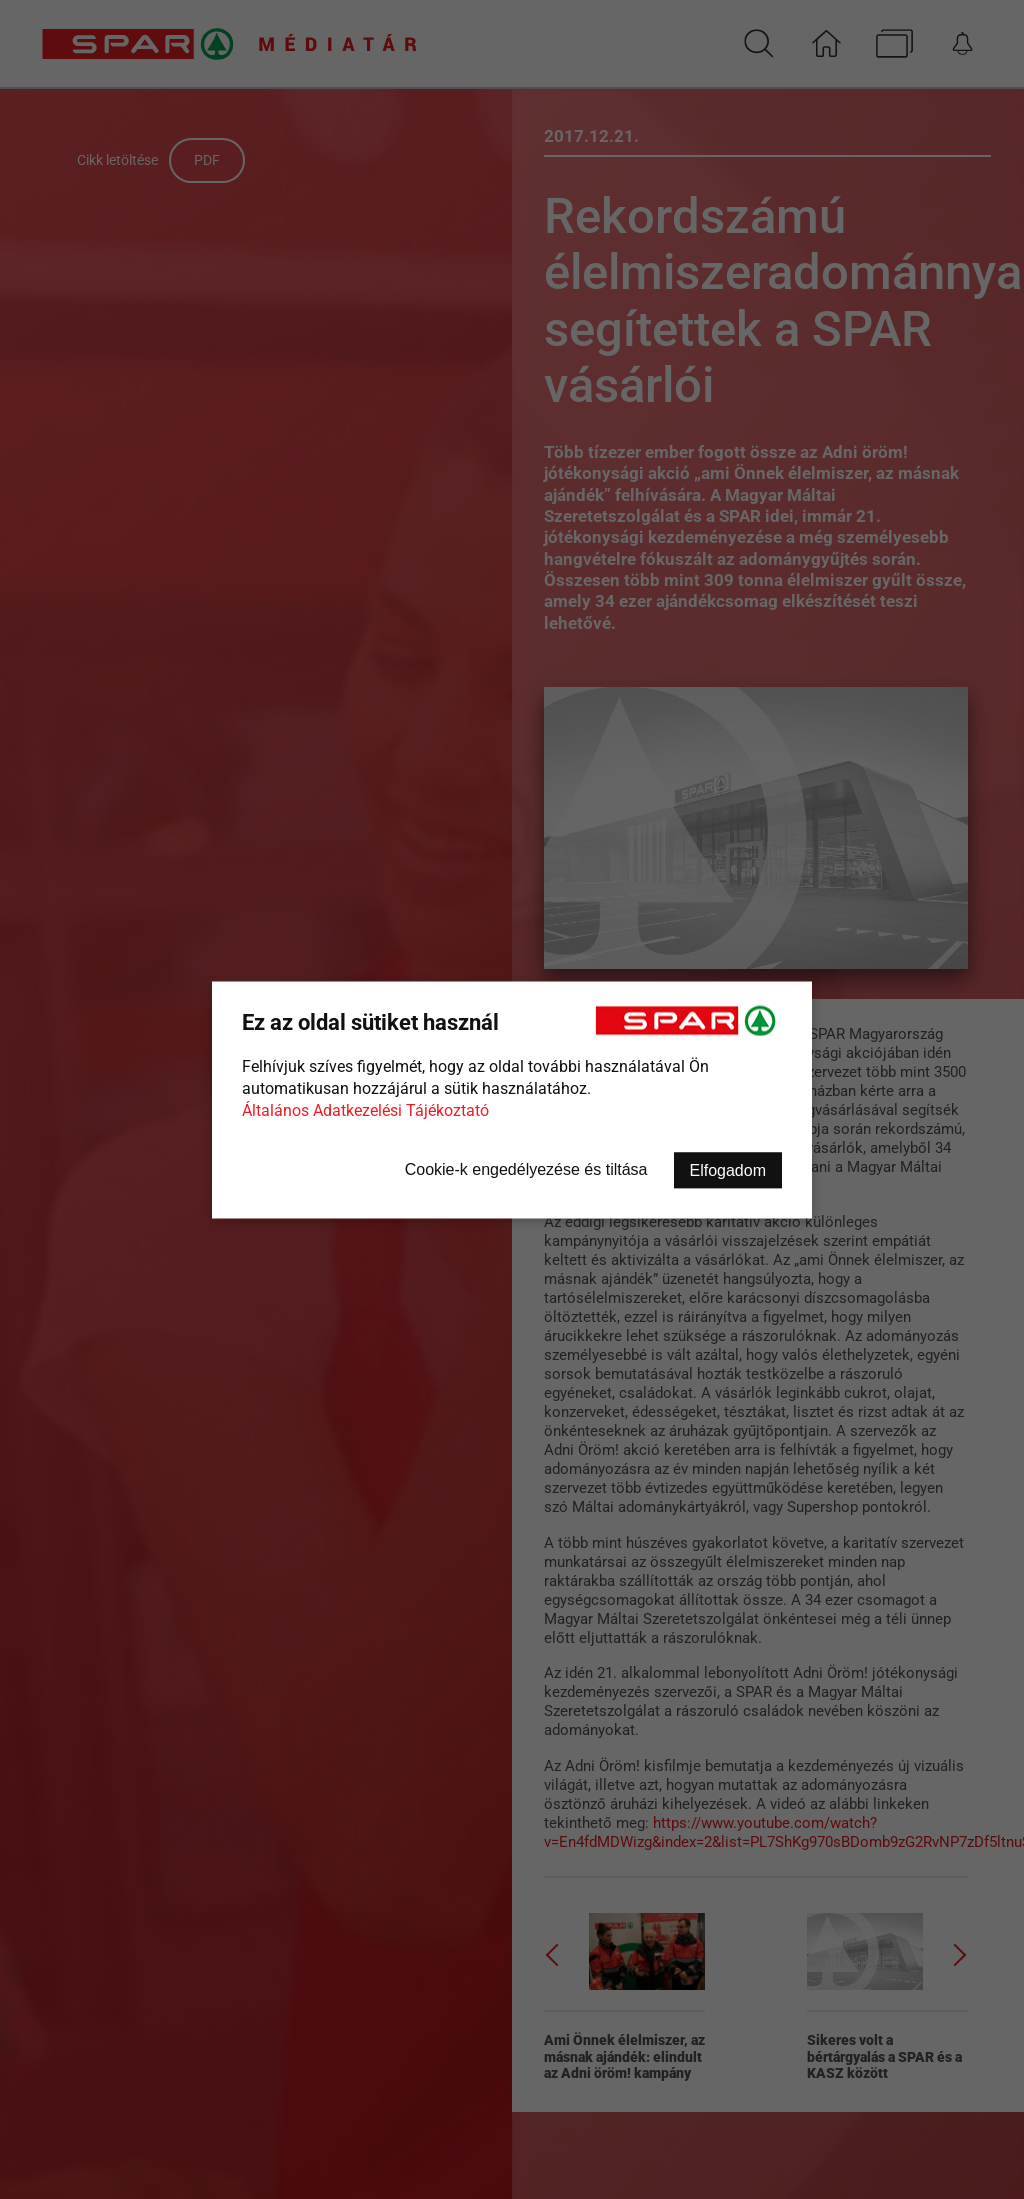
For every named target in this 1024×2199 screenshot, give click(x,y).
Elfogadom (728, 1169)
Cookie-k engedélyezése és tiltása (526, 1168)
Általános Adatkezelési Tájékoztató (365, 1109)
